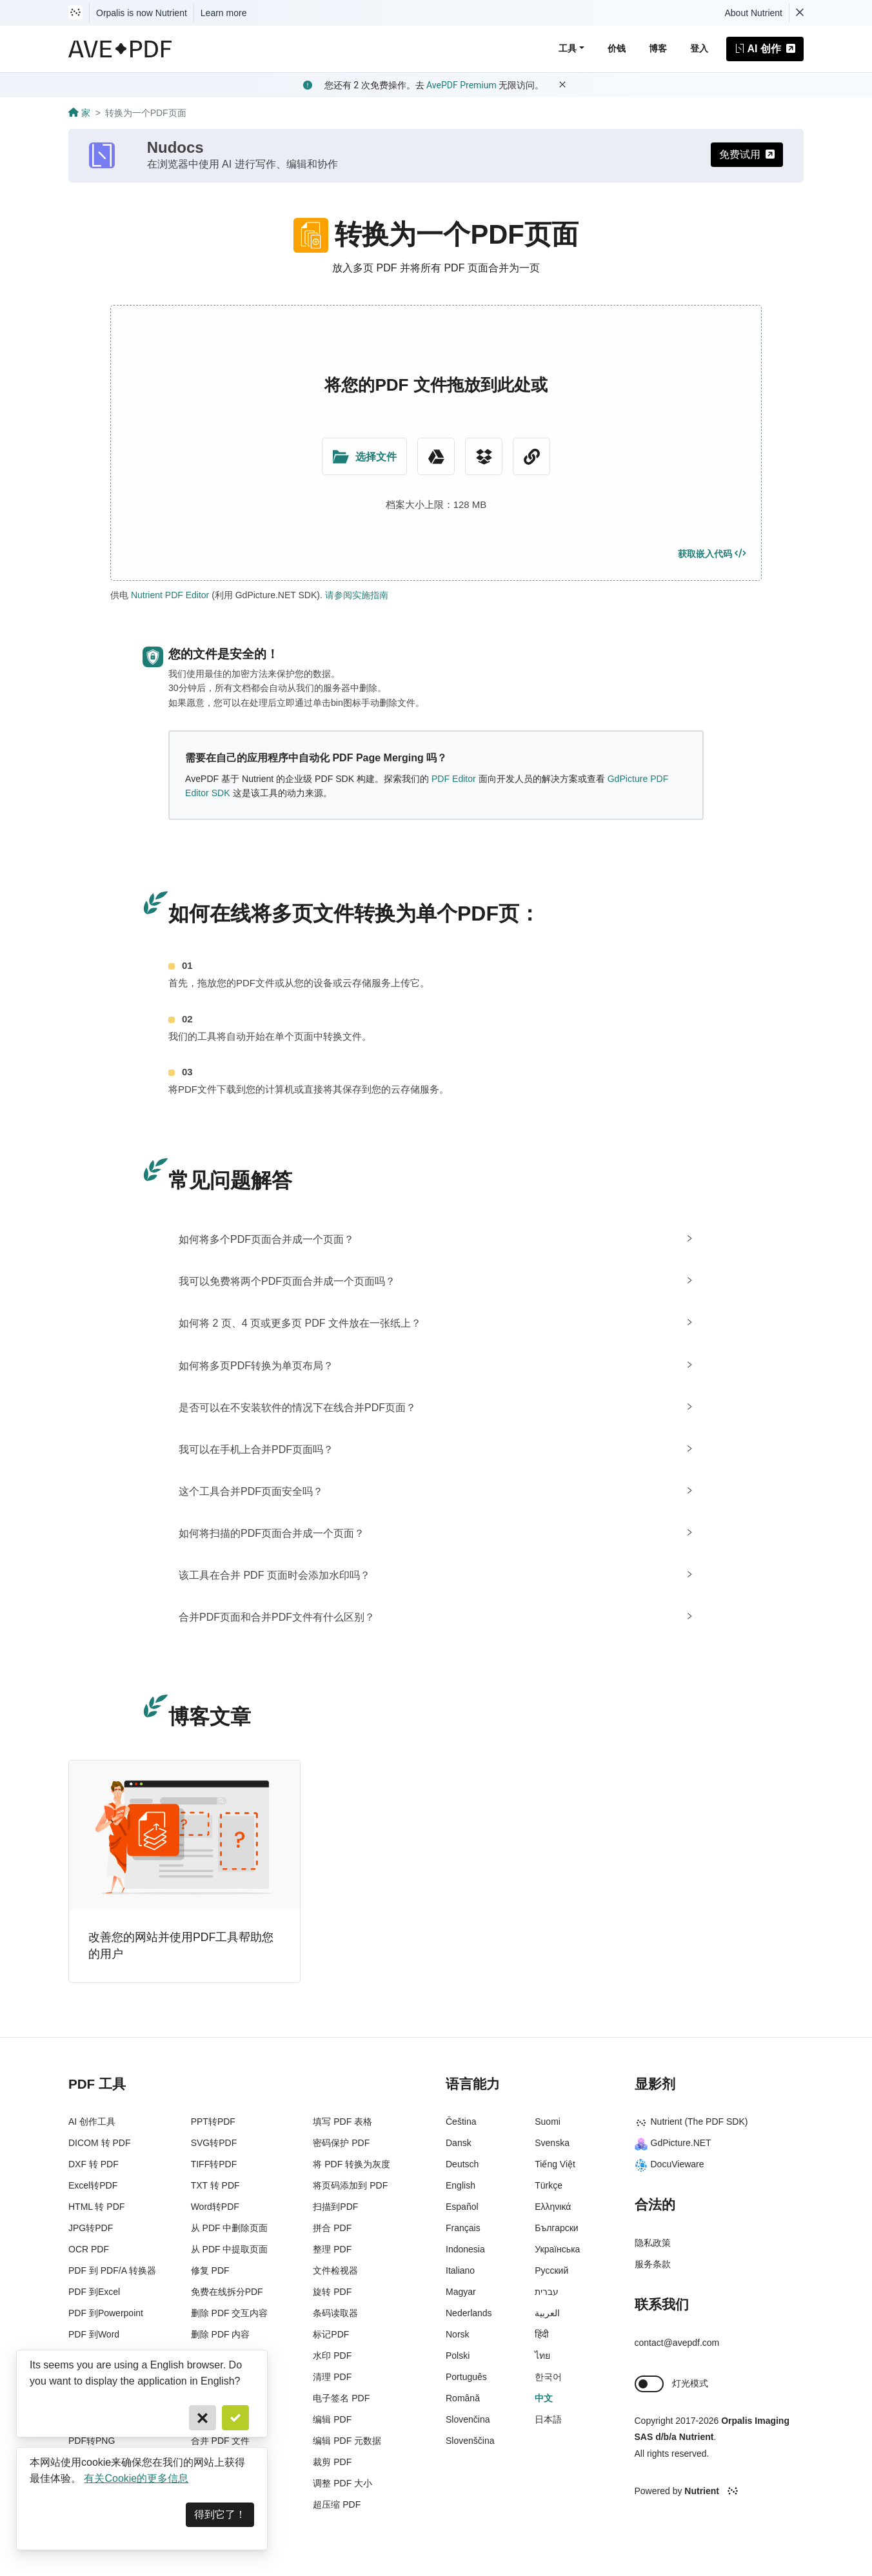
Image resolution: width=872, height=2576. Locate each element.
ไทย (542, 2355)
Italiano (460, 2270)
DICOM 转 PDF (99, 2143)
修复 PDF (210, 2270)
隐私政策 (653, 2243)
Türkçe (548, 2185)
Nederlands (469, 2313)
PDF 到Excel (94, 2292)
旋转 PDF (332, 2292)
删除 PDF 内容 (220, 2334)
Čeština (461, 2121)
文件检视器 (335, 2270)
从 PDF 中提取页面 (229, 2249)
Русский (551, 2270)
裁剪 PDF (332, 2462)
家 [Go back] (79, 113)
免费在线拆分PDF (227, 2292)
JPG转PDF (90, 2228)
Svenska (552, 2143)
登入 (699, 48)
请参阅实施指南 (356, 595)
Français (463, 2228)
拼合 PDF (332, 2228)
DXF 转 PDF (93, 2164)
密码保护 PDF (341, 2143)
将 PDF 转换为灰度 (351, 2164)
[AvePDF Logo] (120, 49)
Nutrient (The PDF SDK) (691, 2121)
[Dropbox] (483, 456)
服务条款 (653, 2264)
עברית (547, 2292)
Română (463, 2398)
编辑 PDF (332, 2419)
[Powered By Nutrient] (719, 2491)
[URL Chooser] (531, 456)
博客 (658, 48)
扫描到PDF (335, 2206)
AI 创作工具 (91, 2121)
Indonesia (465, 2249)
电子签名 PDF (341, 2398)
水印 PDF (332, 2355)
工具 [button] (568, 48)
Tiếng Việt (555, 2164)
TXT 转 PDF (215, 2185)
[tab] (436, 1239)
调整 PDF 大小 (342, 2483)
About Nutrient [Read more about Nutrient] (754, 13)
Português (466, 2377)
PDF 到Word (93, 2334)
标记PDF (331, 2334)
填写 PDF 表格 (342, 2121)
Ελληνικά (553, 2206)
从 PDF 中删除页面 (229, 2228)
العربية (547, 2313)
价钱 (617, 48)
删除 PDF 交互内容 (229, 2313)
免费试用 (747, 154)
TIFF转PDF (214, 2164)
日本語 (548, 2419)
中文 (544, 2398)
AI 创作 (765, 48)
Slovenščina (470, 2440)
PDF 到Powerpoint (105, 2313)
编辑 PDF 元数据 (347, 2440)
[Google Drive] (436, 456)
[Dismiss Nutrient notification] (800, 13)
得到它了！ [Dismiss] (220, 2514)
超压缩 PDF (337, 2504)
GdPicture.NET (673, 2143)
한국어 (548, 2377)
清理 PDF (332, 2377)
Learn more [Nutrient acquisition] (224, 13)
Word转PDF (215, 2206)
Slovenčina (468, 2419)
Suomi (547, 2121)
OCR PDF (88, 2249)
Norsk (458, 2334)
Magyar (461, 2292)
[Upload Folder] (364, 456)
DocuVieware (669, 2164)
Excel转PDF (92, 2185)
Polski (458, 2355)
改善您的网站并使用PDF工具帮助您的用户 (180, 1945)
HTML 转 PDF (96, 2206)
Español (462, 2206)
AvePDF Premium (461, 85)
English (460, 2185)
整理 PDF (332, 2249)
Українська (557, 2249)
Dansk (458, 2143)
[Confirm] (235, 2417)
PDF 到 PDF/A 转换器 (112, 2270)
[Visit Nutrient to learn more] (75, 13)
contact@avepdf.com (677, 2342)
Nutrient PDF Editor (170, 595)
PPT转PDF (213, 2121)
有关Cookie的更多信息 (136, 2478)
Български (556, 2228)
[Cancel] (202, 2417)
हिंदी (542, 2334)
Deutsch (462, 2164)
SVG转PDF (214, 2143)
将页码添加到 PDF (350, 2185)
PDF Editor (453, 779)
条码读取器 (335, 2313)
